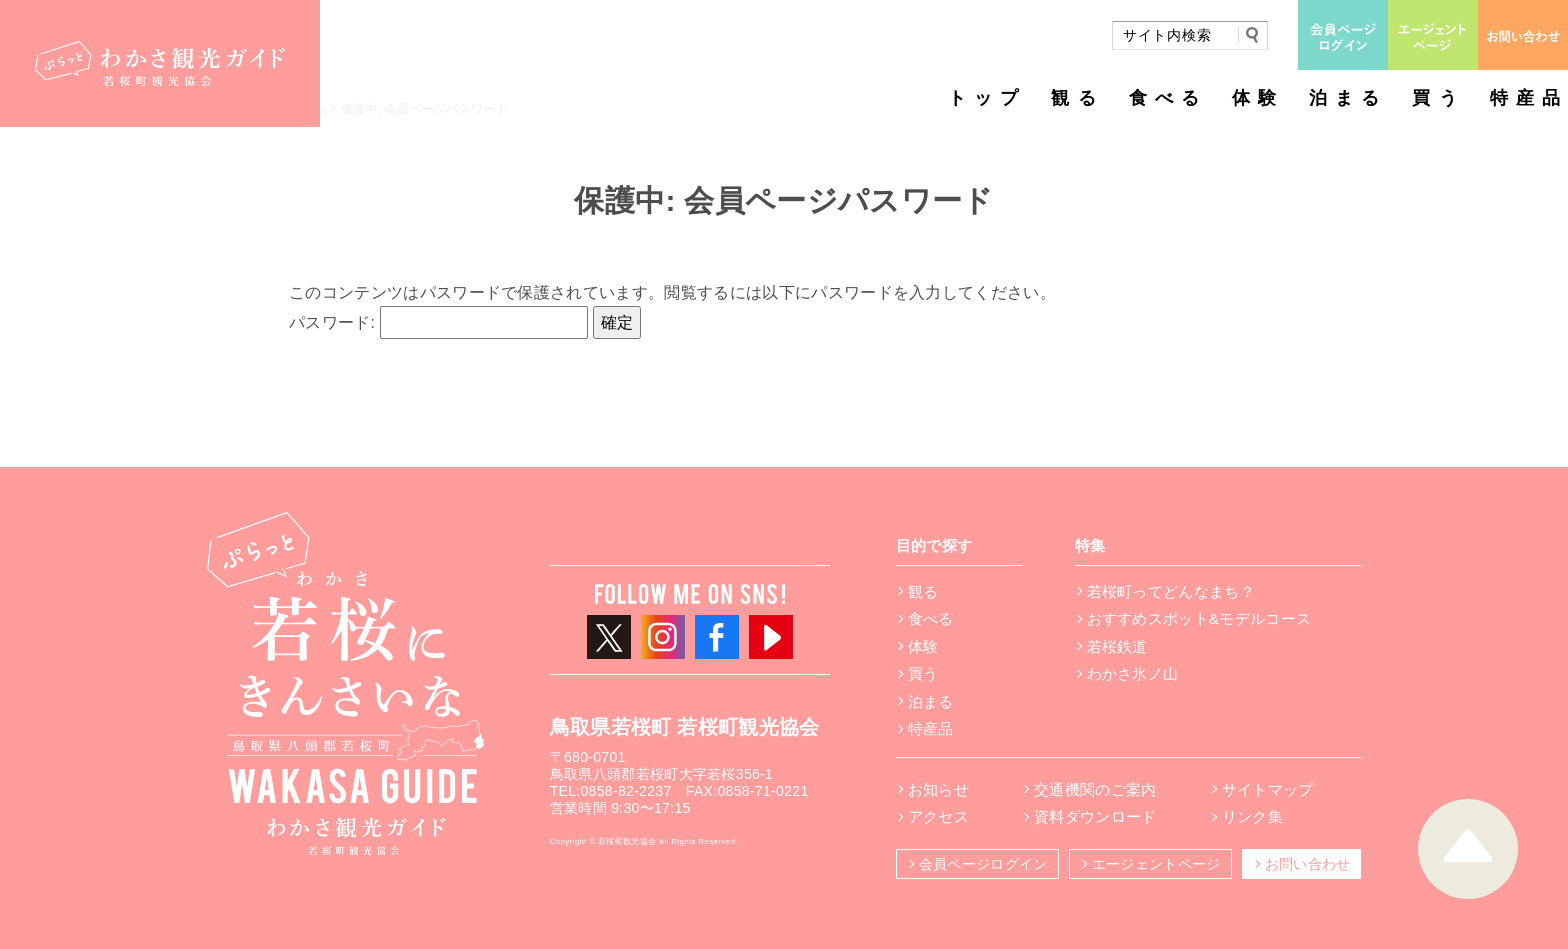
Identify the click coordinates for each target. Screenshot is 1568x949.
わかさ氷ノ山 (1133, 673)
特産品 (1529, 98)
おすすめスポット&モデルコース (1199, 618)
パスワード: (438, 322)
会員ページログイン (983, 864)
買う (1438, 98)
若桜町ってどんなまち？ (1171, 591)
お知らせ (938, 789)
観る (1077, 98)
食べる (1168, 98)
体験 (1258, 98)
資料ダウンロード (1095, 816)
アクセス (938, 816)
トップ (987, 98)
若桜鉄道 (1117, 646)
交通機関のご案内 (1095, 789)
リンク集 (1252, 816)
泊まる (1348, 98)
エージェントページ (1156, 864)
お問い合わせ (1308, 864)
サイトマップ (1268, 789)
